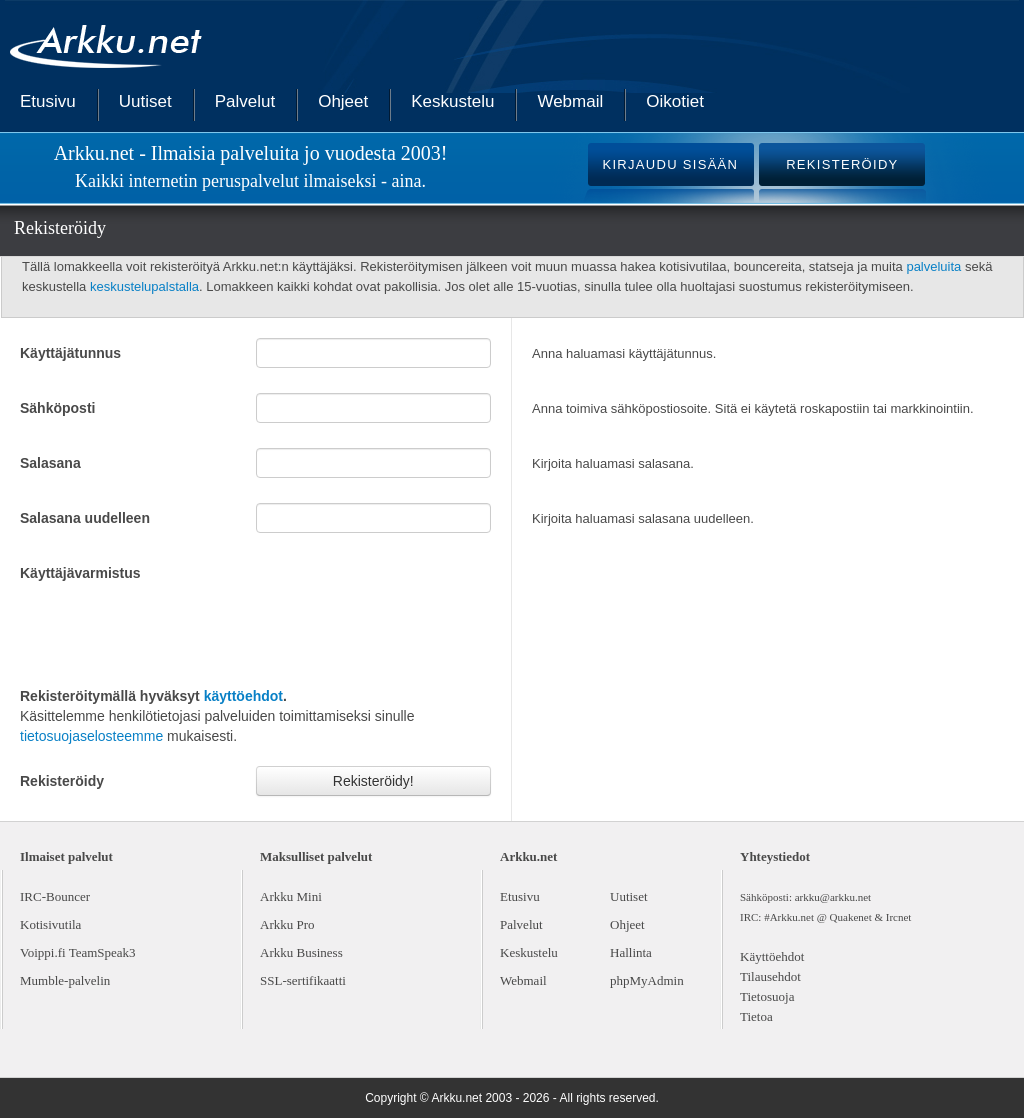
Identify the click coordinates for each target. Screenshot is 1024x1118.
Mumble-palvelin (65, 980)
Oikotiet (675, 101)
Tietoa (756, 1016)
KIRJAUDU (670, 164)
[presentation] (172, 632)
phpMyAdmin (647, 980)
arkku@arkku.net (833, 897)
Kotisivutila (50, 924)
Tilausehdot (770, 976)
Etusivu (48, 101)
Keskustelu (452, 101)
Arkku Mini (291, 896)
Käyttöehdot (772, 956)
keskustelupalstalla (144, 286)
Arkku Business (301, 952)
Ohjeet (343, 101)
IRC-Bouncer (55, 896)
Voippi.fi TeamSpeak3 (78, 952)
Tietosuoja (767, 996)
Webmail (570, 101)
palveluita (933, 266)
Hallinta (631, 952)
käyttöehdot (243, 696)
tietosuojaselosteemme (91, 736)
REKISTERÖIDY (842, 164)
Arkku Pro (287, 924)
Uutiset (145, 101)
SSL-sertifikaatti (303, 980)
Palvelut (245, 101)
